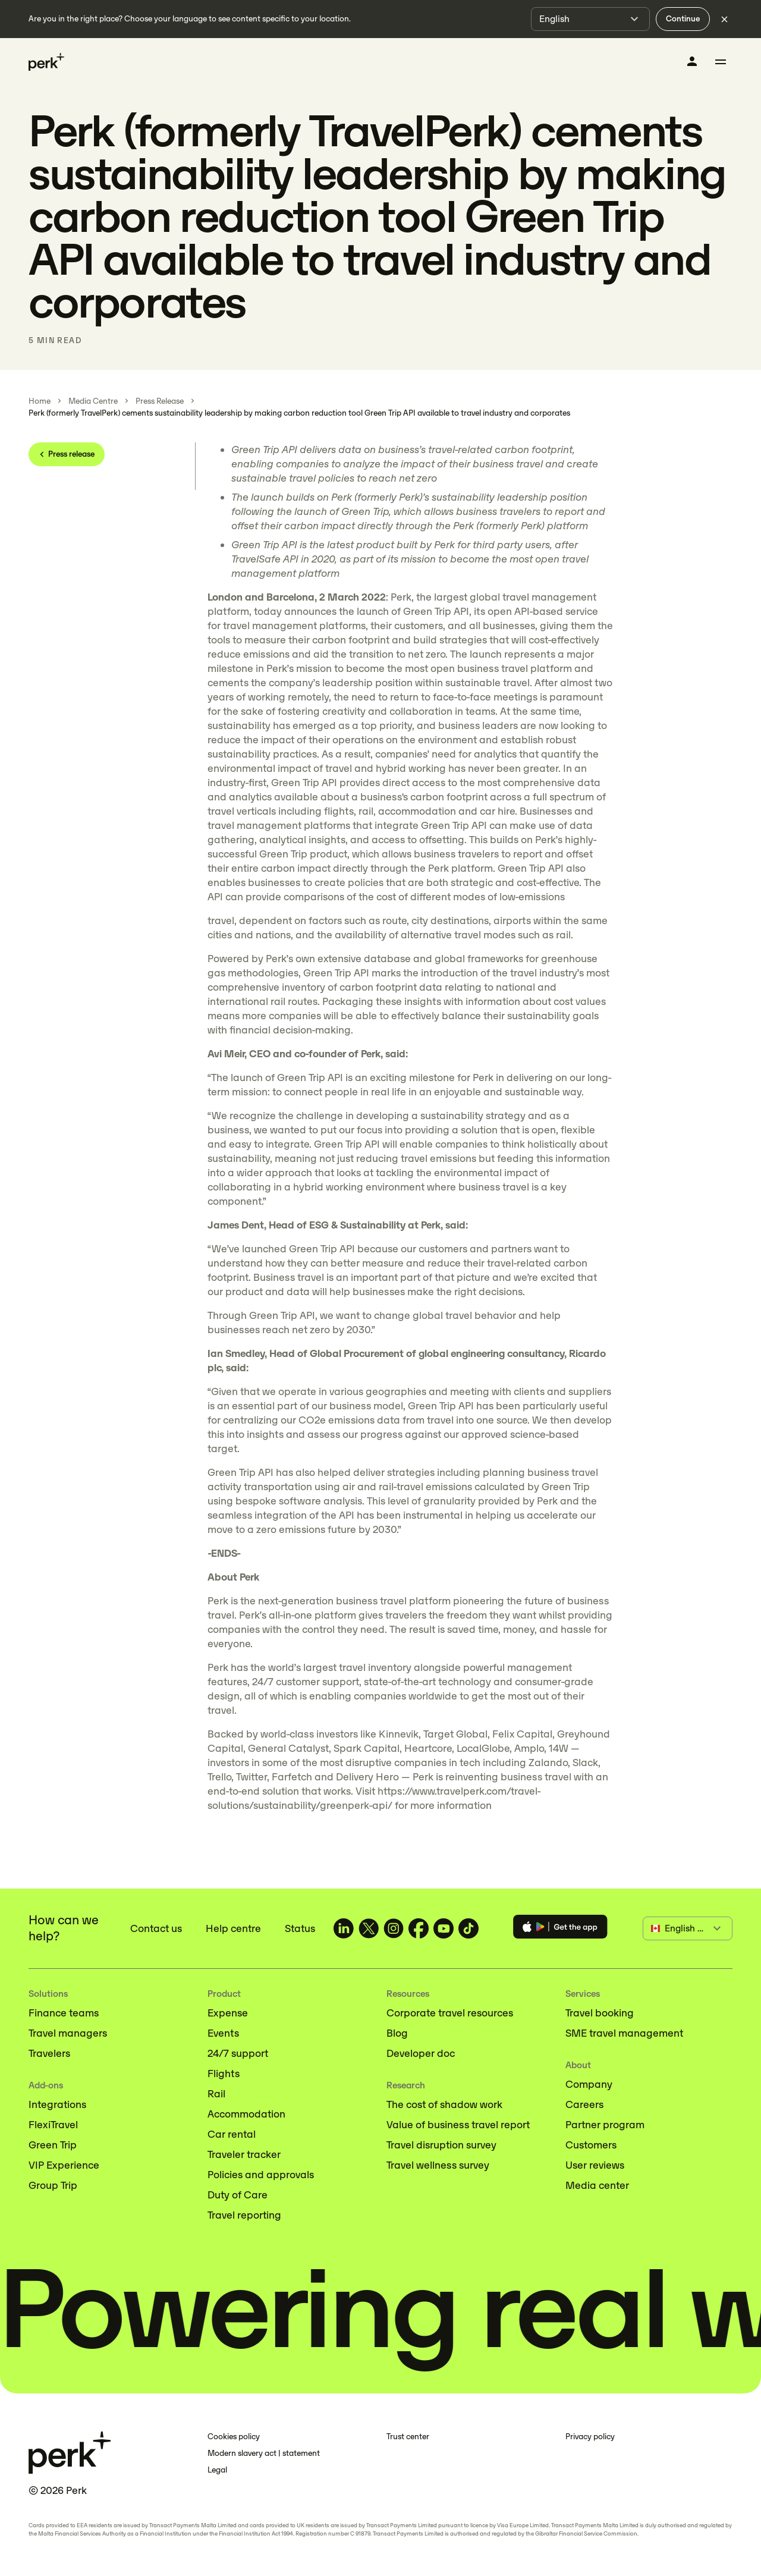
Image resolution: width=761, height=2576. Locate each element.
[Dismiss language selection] (724, 19)
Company (588, 2084)
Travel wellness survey (437, 2165)
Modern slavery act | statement (263, 2453)
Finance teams (64, 2012)
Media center (597, 2185)
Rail (216, 2093)
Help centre (233, 1928)
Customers (591, 2144)
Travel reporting (244, 2215)
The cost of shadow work (444, 2104)
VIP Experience (64, 2165)
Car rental (231, 2134)
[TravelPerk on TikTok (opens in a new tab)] (468, 1928)
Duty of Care (237, 2194)
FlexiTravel (53, 2124)
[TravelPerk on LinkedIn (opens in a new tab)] (344, 1928)
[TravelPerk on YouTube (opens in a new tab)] (443, 1928)
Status (300, 1928)
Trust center (407, 2437)
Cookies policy (233, 2437)
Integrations (57, 2104)
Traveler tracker (244, 2154)
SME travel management (624, 2033)
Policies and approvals (260, 2174)
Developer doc (420, 2053)
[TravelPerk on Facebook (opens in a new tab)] (418, 1928)
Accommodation (246, 2114)
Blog (397, 2033)
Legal (217, 2470)
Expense (227, 2012)
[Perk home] (46, 62)
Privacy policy (590, 2437)
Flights (223, 2073)
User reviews (594, 2165)
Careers (584, 2104)
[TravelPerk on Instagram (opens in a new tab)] (393, 1928)
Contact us (156, 1928)
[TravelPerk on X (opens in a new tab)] (369, 1928)
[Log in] (692, 61)
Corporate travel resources (449, 2012)
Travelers (49, 2053)
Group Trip (53, 2185)
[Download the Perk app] (560, 1929)
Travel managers (68, 2033)
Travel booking (599, 2012)
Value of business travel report (458, 2124)
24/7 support (237, 2053)
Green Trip (53, 2144)
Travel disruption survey (441, 2144)
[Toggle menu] (720, 62)
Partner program (604, 2124)
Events (223, 2033)
